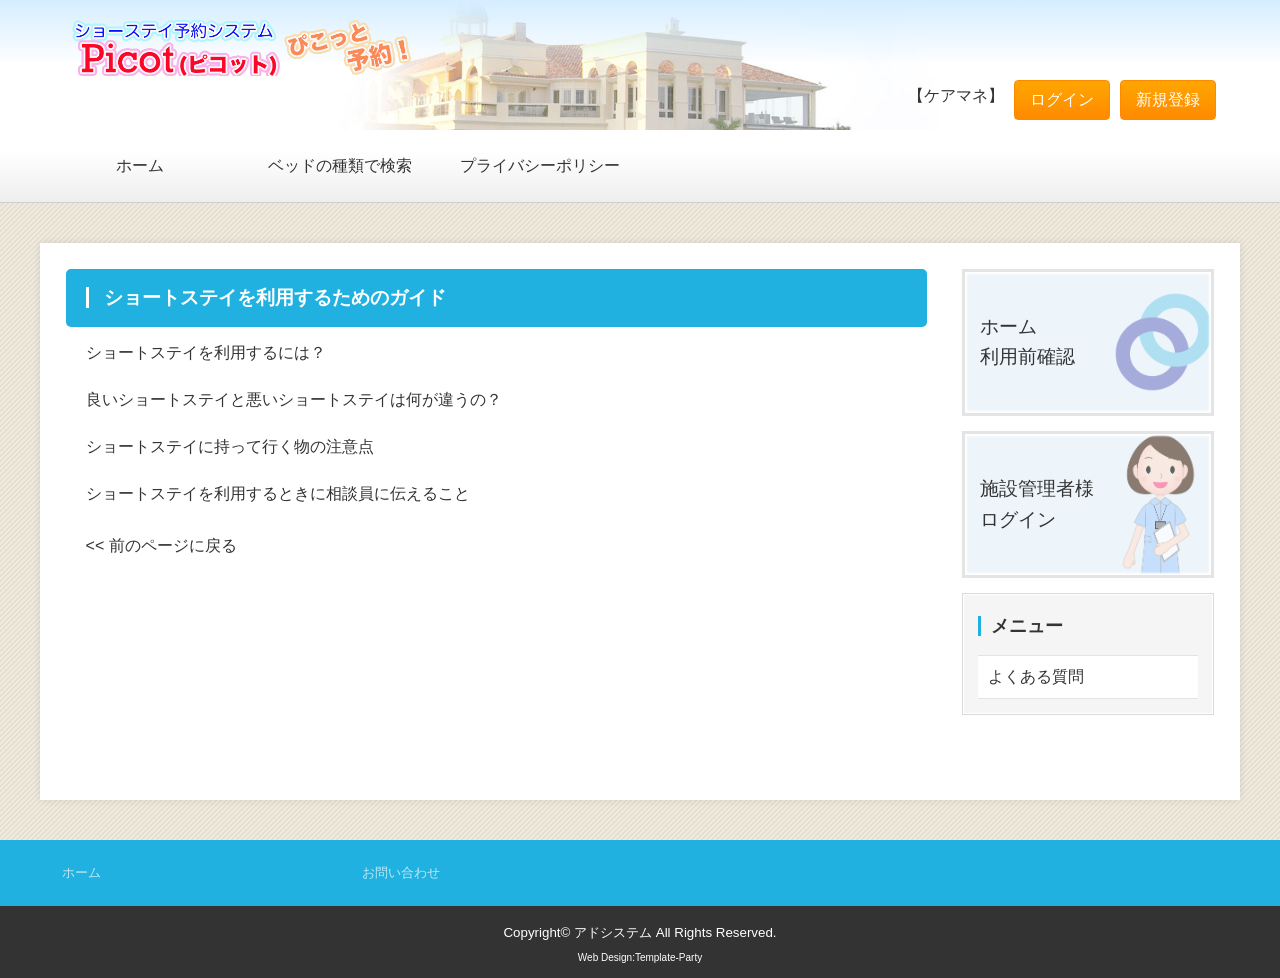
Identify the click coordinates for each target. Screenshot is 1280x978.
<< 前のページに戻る (161, 545)
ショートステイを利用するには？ (206, 352)
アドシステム (613, 932)
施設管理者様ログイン (1037, 504)
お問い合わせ (401, 872)
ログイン (1062, 99)
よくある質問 (1036, 676)
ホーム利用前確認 (1027, 342)
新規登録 (1168, 99)
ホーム (140, 165)
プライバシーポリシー (540, 165)
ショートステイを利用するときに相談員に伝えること (278, 493)
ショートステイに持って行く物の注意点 (230, 446)
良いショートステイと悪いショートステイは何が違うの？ (294, 399)
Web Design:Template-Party (640, 957)
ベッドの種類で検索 (340, 165)
